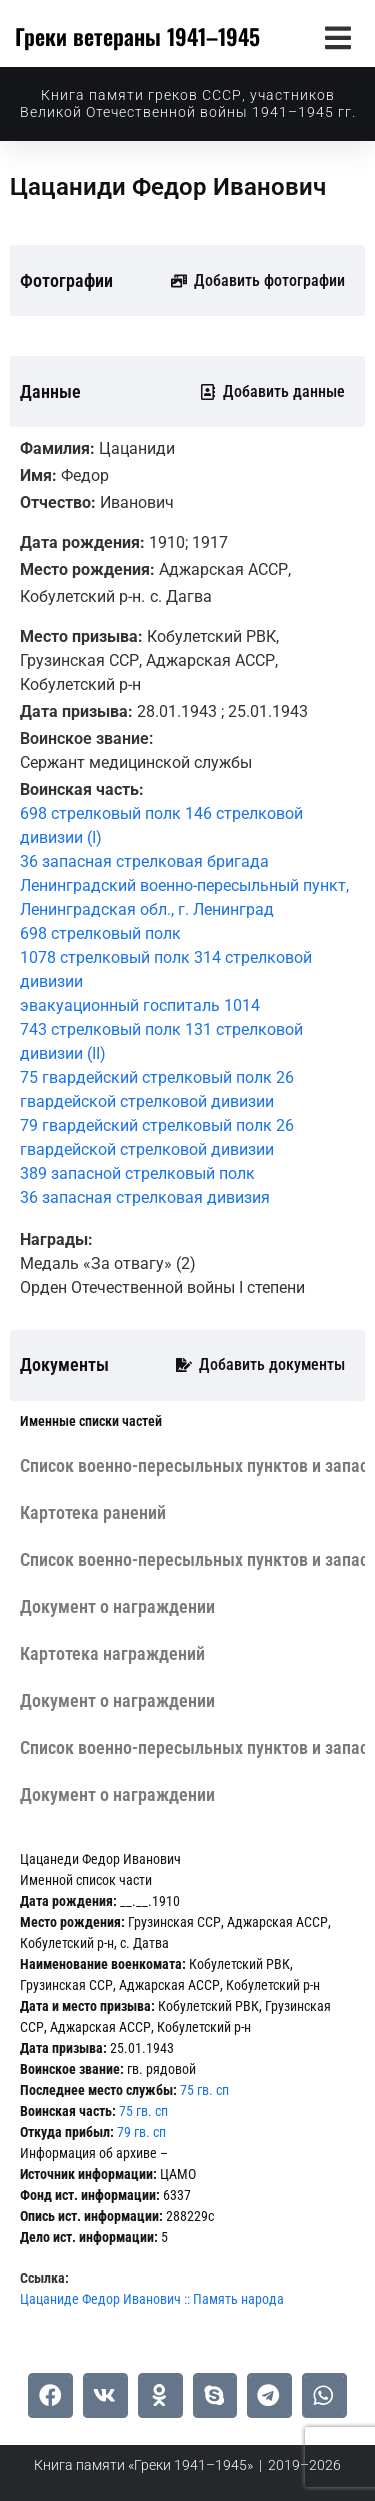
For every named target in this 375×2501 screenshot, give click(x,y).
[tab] (91, 1421)
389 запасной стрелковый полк (137, 1173)
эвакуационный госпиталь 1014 (140, 1005)
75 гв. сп (204, 2090)
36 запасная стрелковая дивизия (145, 1197)
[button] (337, 37)
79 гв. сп (141, 2132)
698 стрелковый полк (100, 933)
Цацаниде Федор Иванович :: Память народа (152, 2299)
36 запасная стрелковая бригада (144, 861)
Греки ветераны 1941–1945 (137, 36)
